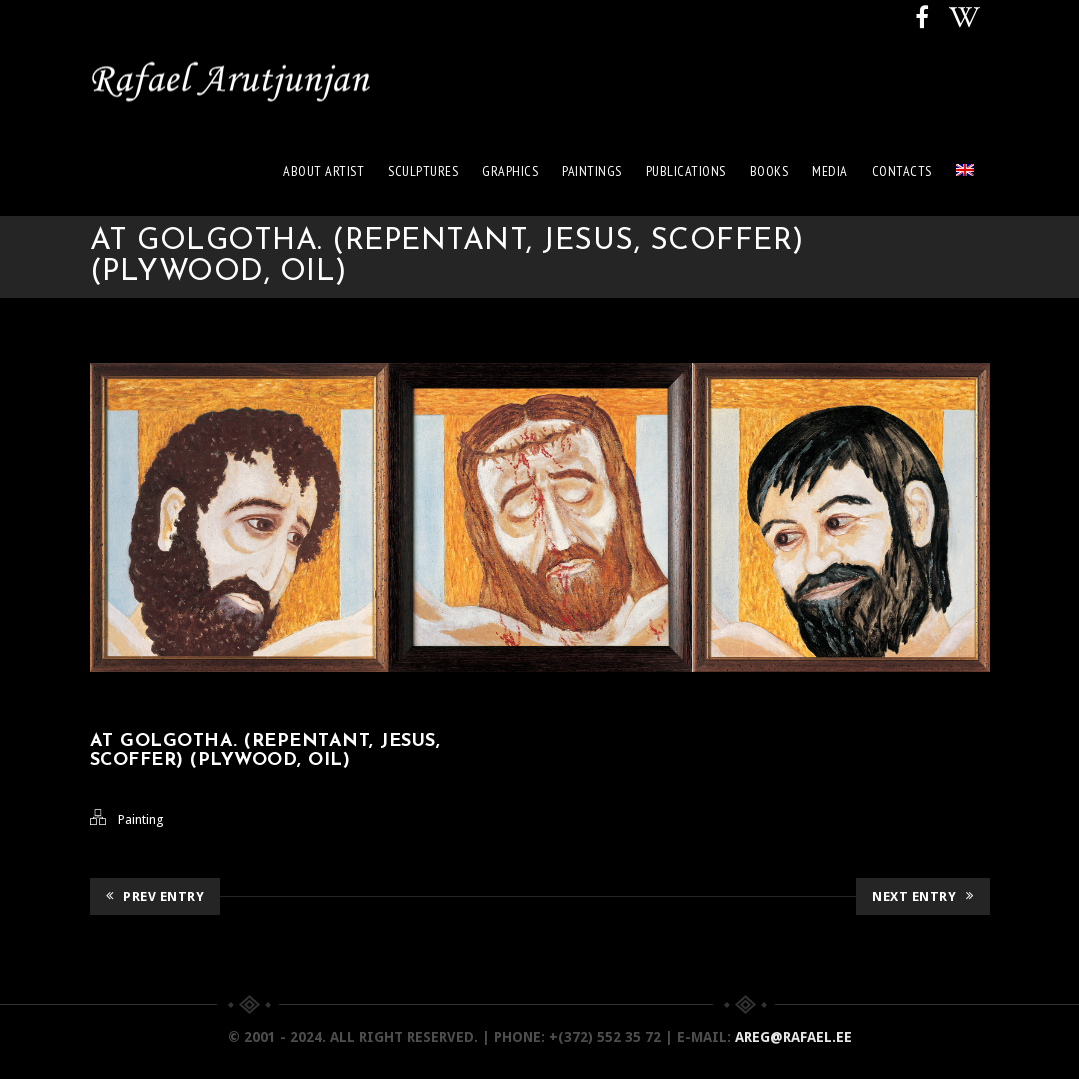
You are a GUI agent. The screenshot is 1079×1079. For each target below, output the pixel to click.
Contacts (902, 171)
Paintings (592, 171)
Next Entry (923, 896)
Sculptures (423, 171)
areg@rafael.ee (793, 1037)
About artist (323, 171)
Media (830, 171)
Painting (141, 819)
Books (769, 171)
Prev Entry (155, 896)
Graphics (510, 171)
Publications (686, 171)
